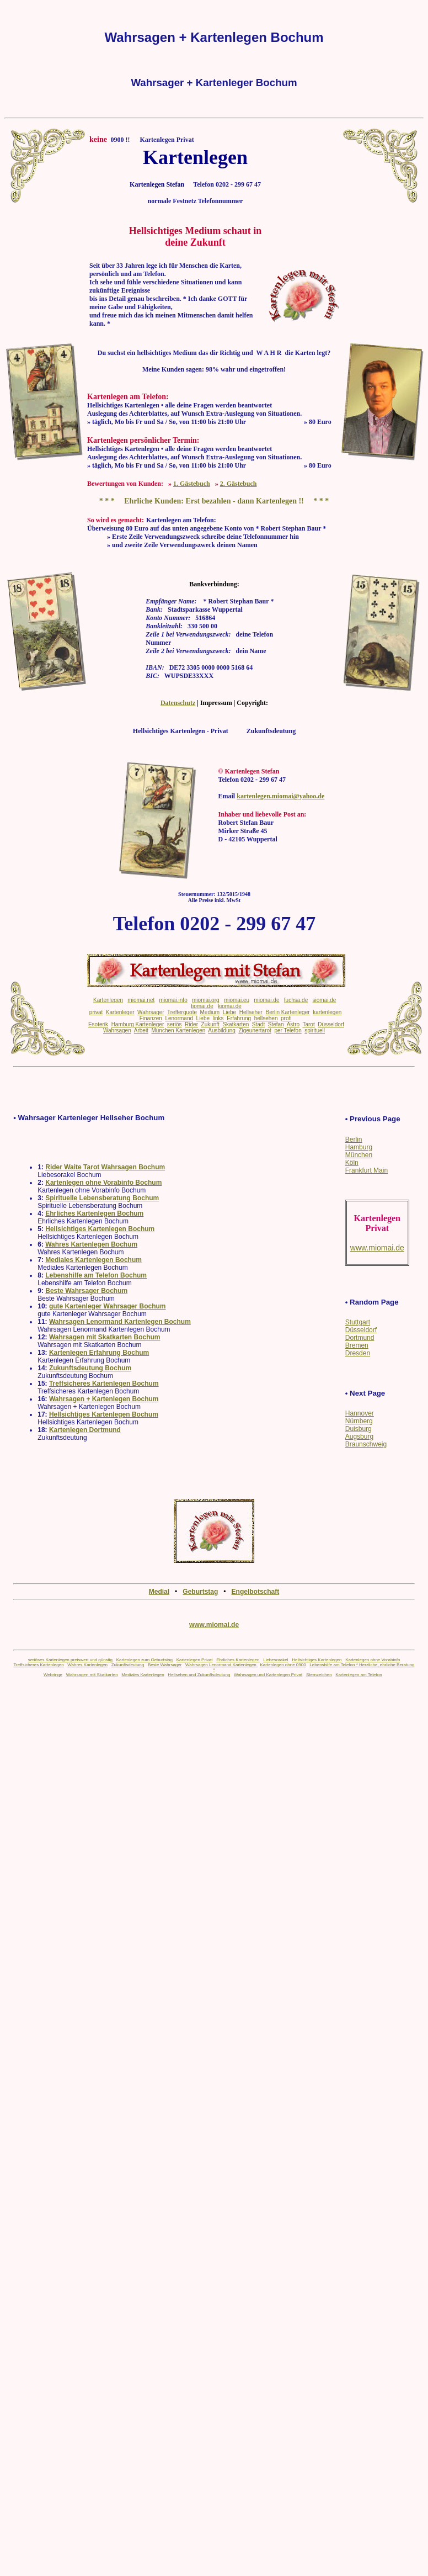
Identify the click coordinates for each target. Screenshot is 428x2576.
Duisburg (358, 1429)
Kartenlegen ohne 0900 (283, 1664)
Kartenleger (120, 1012)
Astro (293, 1024)
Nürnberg (359, 1421)
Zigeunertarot (254, 1030)
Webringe (53, 1674)
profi (286, 1018)
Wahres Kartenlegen (87, 1664)
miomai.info (173, 1000)
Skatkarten (235, 1024)
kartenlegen (327, 1012)
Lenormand (179, 1018)
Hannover (359, 1413)
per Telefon (287, 1030)
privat (96, 1012)
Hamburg (358, 1147)
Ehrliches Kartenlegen (237, 1659)
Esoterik (98, 1024)
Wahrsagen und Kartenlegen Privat (268, 1674)
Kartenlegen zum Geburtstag (144, 1659)
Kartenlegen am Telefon (358, 1674)
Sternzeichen (319, 1674)
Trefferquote (182, 1012)
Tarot (308, 1024)
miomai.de (266, 1000)
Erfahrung (239, 1018)
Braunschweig (366, 1444)
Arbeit (141, 1030)
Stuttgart (357, 1322)
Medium (210, 1012)
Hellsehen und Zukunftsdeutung (199, 1674)
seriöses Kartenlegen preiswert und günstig (70, 1659)
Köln (352, 1163)
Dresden (357, 1353)
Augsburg (359, 1436)
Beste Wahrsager (165, 1664)
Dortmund (359, 1338)
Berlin (353, 1139)
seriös (174, 1024)
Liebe (229, 1012)
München (358, 1155)
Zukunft (210, 1024)
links (218, 1018)
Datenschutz (177, 703)
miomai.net (140, 1000)
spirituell (314, 1030)
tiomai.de (202, 1006)
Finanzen (151, 1018)
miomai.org (205, 1000)
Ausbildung (221, 1030)
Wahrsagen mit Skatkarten (92, 1674)
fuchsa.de (296, 1000)
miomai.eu (236, 1000)
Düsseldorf (361, 1330)
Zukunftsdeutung (128, 1664)
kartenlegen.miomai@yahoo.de (280, 796)
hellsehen (266, 1018)
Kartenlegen (108, 1000)
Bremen (356, 1345)
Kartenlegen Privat (194, 1659)
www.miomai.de (214, 1625)
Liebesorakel (275, 1659)
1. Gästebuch (191, 483)
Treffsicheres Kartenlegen (38, 1664)
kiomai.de (230, 1006)
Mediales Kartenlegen (142, 1674)
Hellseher (251, 1012)
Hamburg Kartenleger (137, 1024)
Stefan (276, 1024)
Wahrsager (150, 1012)
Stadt (258, 1024)
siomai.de (324, 1000)
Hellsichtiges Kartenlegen (316, 1659)
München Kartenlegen (178, 1030)
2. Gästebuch (238, 483)
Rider (191, 1024)
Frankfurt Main (366, 1170)
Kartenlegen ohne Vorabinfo (372, 1659)
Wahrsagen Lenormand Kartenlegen (221, 1664)
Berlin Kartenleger (288, 1012)
